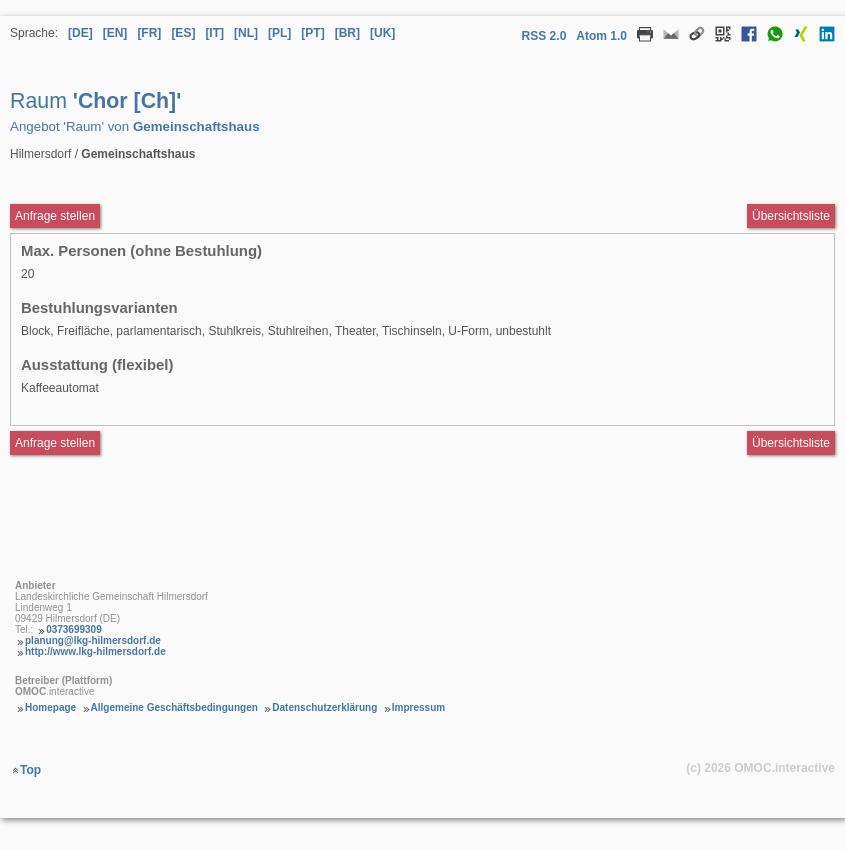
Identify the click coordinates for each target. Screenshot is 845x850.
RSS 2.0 (544, 36)
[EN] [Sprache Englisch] (115, 33)
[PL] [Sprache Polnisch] (279, 33)
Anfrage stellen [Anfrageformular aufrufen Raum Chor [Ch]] (55, 216)
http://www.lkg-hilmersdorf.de (95, 651)
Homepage (50, 707)
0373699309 (74, 629)
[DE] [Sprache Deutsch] (80, 33)
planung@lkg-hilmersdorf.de (93, 640)
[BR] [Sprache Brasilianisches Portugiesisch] (347, 33)
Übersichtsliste (791, 216)
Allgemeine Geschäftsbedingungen (174, 707)
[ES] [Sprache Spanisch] (183, 33)
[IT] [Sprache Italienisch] (214, 33)
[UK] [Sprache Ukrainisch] (382, 33)
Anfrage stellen (55, 443)
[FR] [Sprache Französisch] (149, 33)
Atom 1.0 (601, 36)
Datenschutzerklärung (324, 707)
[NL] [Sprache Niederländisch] (246, 33)
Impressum (418, 707)
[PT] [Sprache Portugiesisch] (312, 33)
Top (30, 770)
